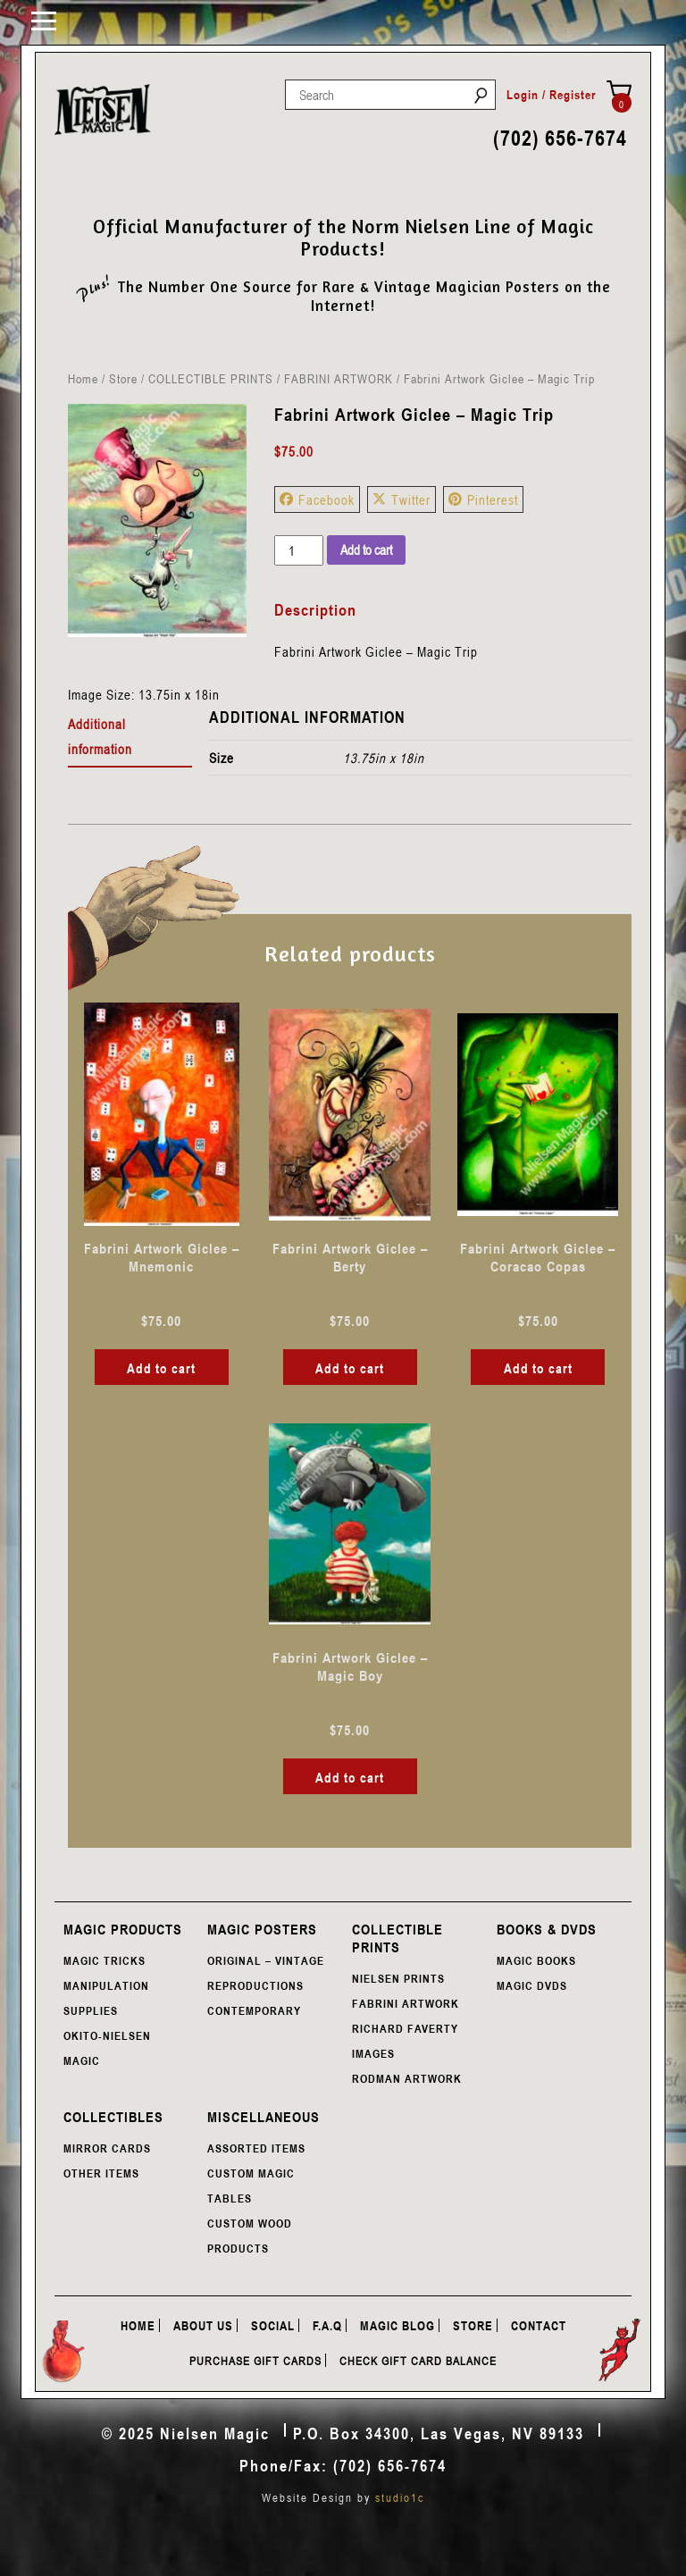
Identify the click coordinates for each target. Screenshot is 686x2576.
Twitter (401, 499)
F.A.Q (327, 2325)
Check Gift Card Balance (418, 2361)
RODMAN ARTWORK (407, 2078)
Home (83, 378)
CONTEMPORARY (254, 2010)
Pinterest (483, 499)
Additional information (100, 736)
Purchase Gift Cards (255, 2361)
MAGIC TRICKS (104, 1960)
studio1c (399, 2497)
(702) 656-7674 (560, 138)
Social (273, 2325)
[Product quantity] (298, 550)
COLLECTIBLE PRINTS (210, 378)
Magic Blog (397, 2325)
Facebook (317, 499)
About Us (203, 2325)
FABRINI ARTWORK (338, 378)
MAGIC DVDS (532, 1985)
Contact (538, 2325)
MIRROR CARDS (107, 2148)
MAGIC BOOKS (536, 1960)
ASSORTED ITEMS (256, 2148)
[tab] (130, 737)
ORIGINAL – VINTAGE (265, 1960)
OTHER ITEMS (101, 2173)
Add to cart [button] (161, 1368)
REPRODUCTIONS (255, 1985)
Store (123, 378)
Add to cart (366, 549)
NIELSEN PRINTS (398, 1978)
